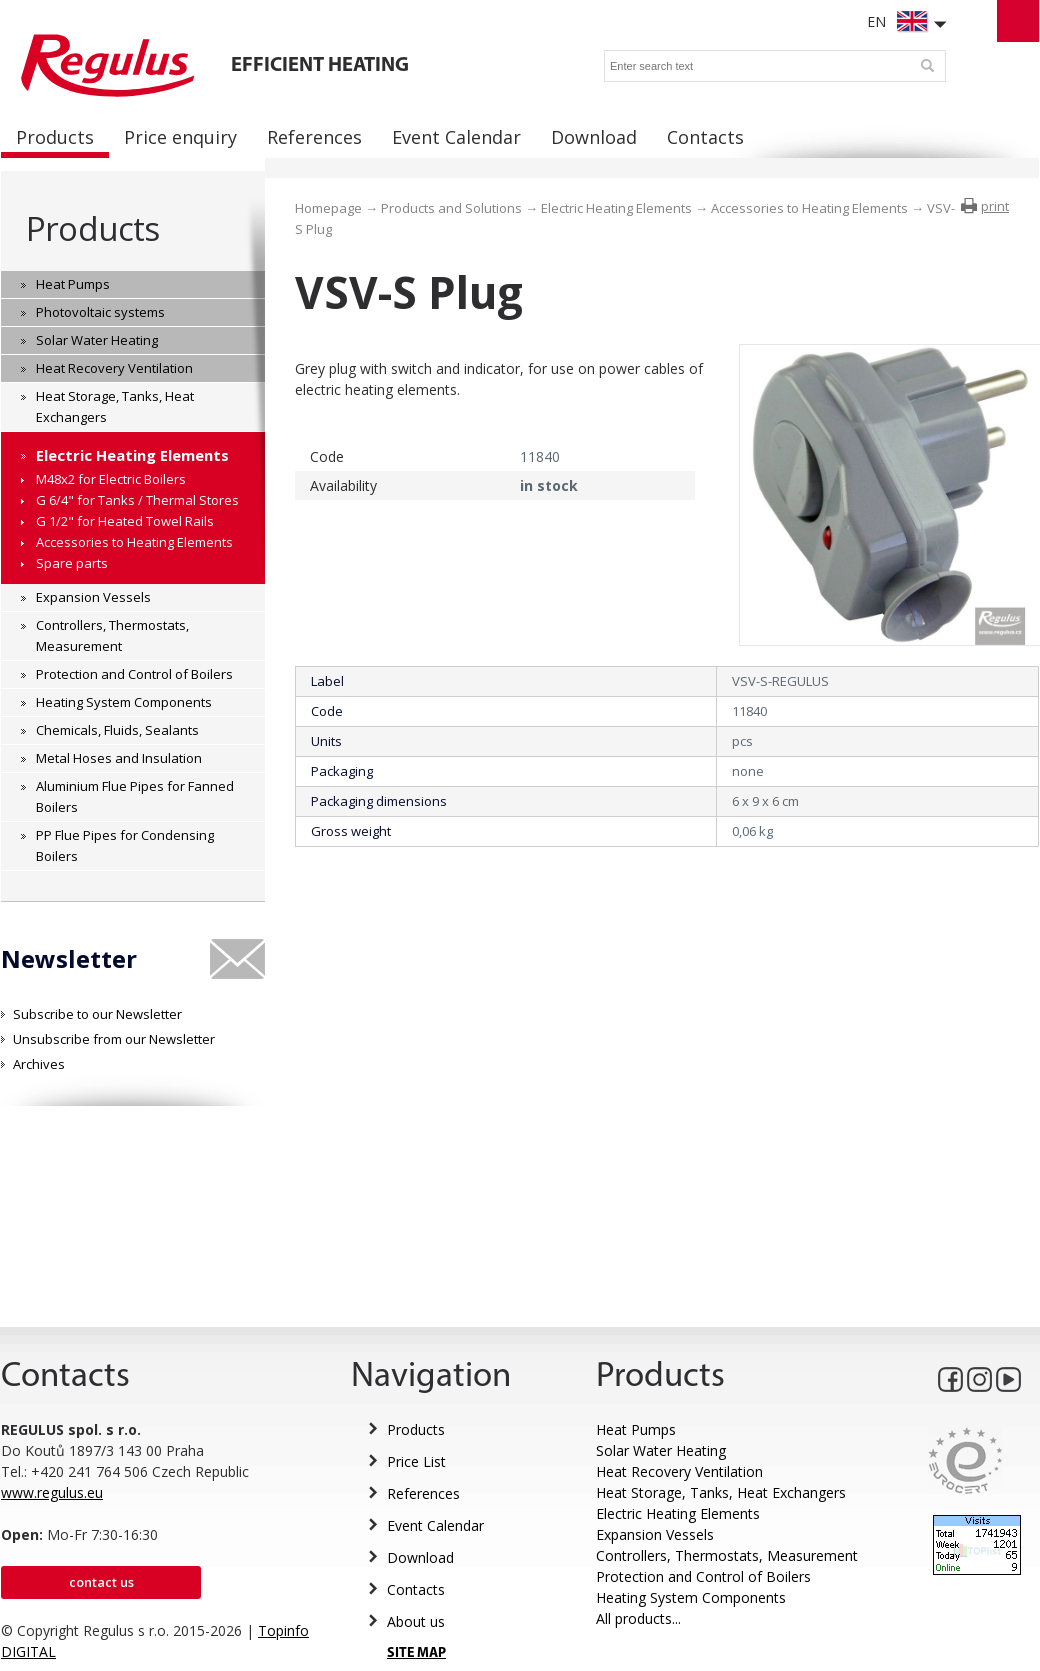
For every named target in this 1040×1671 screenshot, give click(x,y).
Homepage (328, 208)
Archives (39, 1064)
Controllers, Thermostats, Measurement (727, 1555)
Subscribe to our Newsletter (97, 1014)
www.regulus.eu (52, 1492)
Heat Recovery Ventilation (679, 1471)
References (423, 1493)
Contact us (101, 1582)
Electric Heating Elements (616, 208)
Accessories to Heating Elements (809, 208)
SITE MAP (416, 1653)
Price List (416, 1461)
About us (416, 1621)
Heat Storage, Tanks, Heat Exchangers (721, 1492)
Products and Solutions (451, 208)
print (995, 206)
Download (420, 1557)
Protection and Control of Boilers (703, 1576)
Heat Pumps (636, 1429)
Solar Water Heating (661, 1450)
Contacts (416, 1589)
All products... (638, 1618)
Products (92, 228)
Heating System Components (691, 1597)
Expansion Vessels (655, 1534)
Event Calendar (435, 1525)
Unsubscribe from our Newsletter (114, 1039)
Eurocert (965, 1460)
